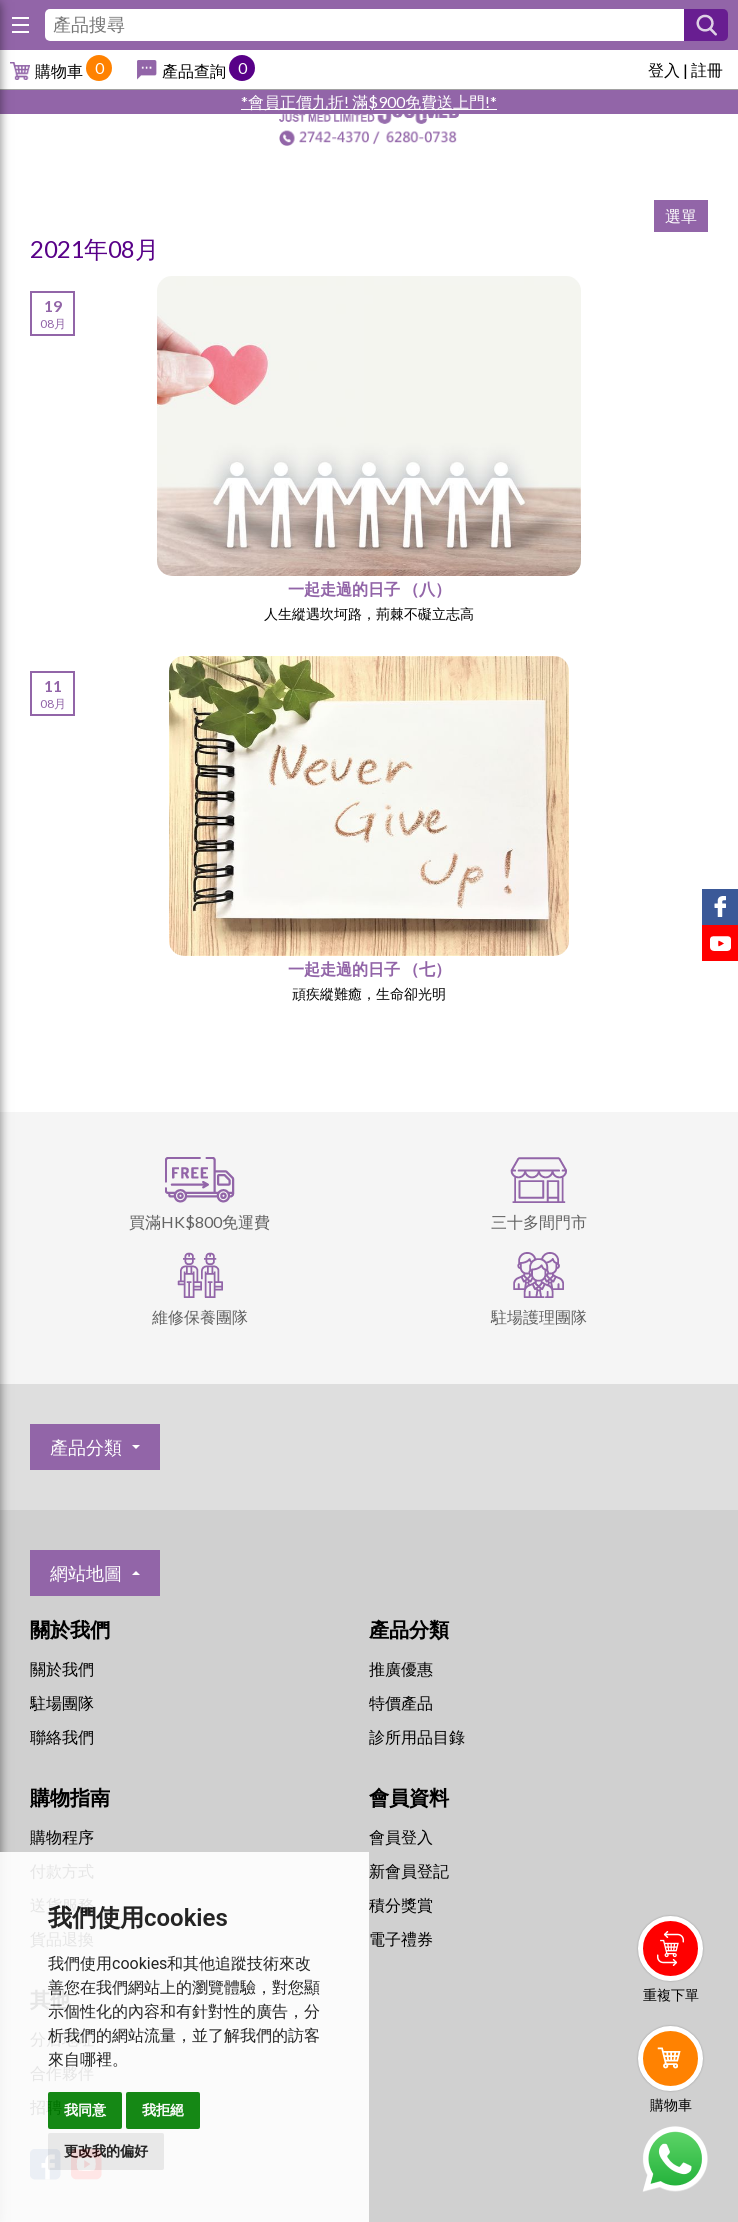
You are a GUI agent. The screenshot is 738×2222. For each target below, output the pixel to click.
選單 (681, 215)
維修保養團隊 (200, 1316)
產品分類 (86, 1447)
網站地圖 (86, 1573)
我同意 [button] (85, 2110)
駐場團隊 (62, 1702)
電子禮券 (401, 1938)
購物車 (59, 70)
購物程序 (62, 1836)
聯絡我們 (62, 1736)
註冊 (707, 69)
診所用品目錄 (417, 1736)
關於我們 (62, 1668)
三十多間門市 (539, 1221)
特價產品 (401, 1702)
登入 (664, 69)
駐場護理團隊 (539, 1316)
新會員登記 (409, 1870)
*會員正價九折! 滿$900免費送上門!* (369, 101)
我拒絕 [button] (163, 2110)
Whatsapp (674, 2159)
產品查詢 (194, 70)
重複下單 (671, 1994)
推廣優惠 (401, 1668)
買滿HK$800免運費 (199, 1221)
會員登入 (401, 1836)
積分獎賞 (401, 1904)
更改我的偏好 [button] (106, 2151)
